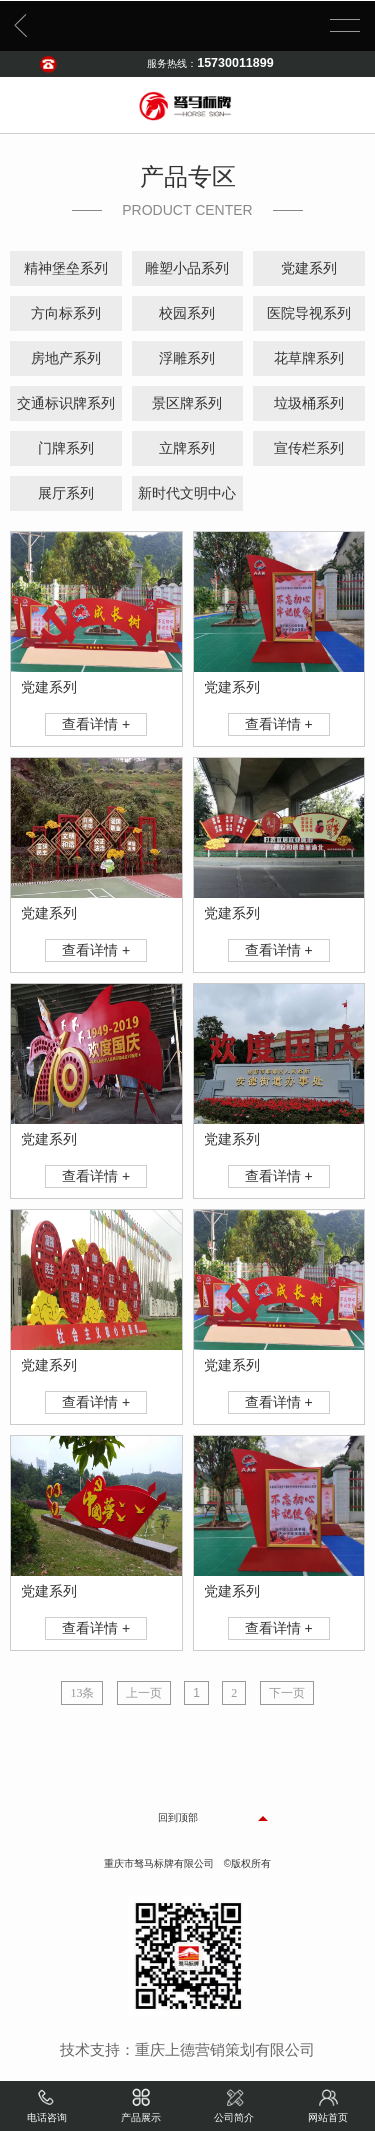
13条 (82, 1693)
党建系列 (309, 268)
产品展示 (141, 2104)
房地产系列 (66, 358)
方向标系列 (66, 313)
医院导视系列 (309, 313)
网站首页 (328, 2104)
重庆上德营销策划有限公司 (225, 2050)
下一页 (287, 1693)
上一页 (144, 1693)
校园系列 (187, 313)
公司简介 (234, 2104)
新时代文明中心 (187, 493)
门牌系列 (66, 448)
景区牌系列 (187, 403)
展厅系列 (66, 493)
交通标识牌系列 (66, 403)
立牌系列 (187, 448)
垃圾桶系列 (309, 403)
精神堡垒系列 (66, 268)
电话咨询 (47, 2104)
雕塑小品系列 (187, 268)
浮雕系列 (187, 358)
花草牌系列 (309, 358)
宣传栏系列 (309, 448)
